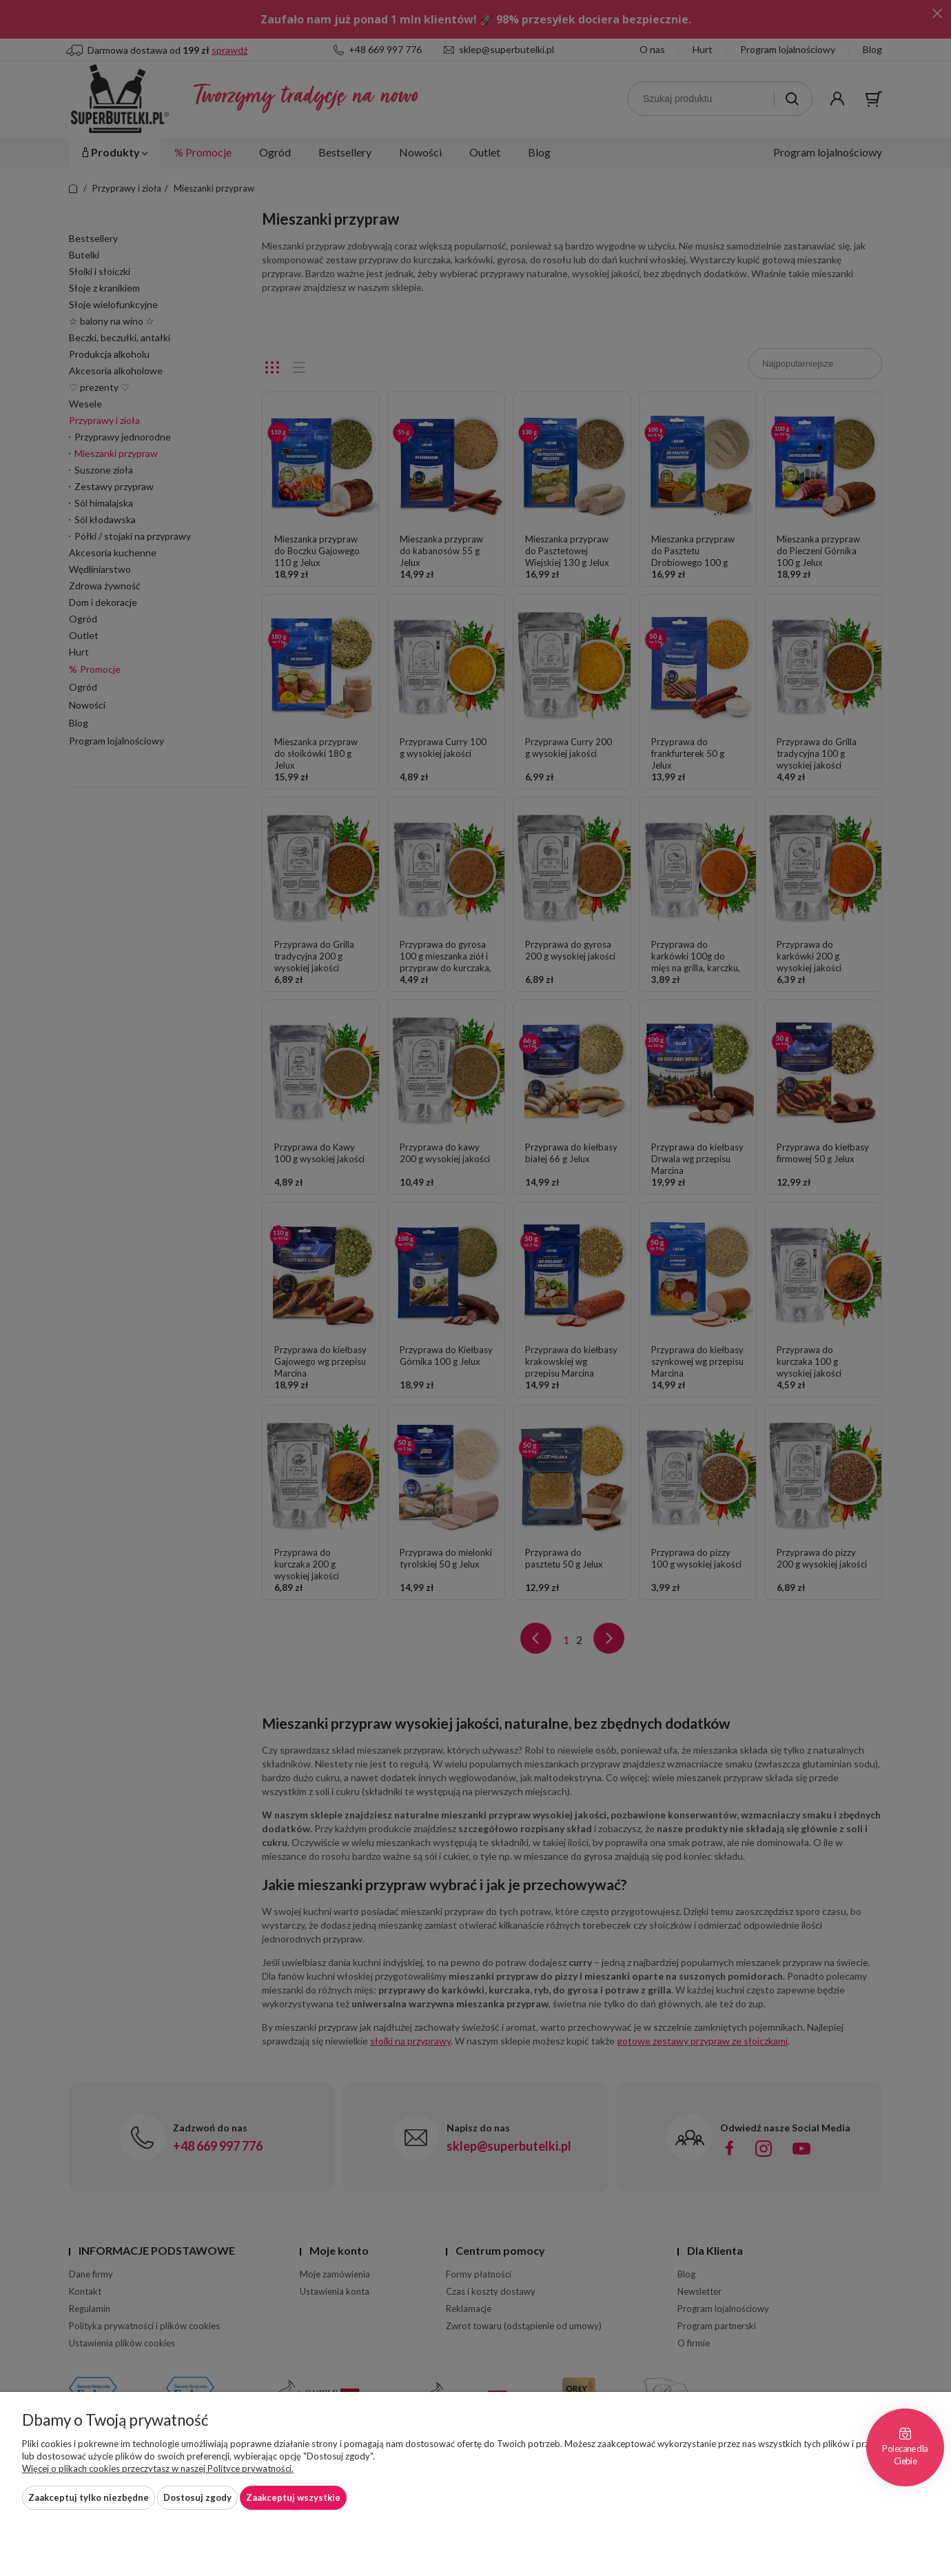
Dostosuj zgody (197, 2497)
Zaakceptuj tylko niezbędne (88, 2497)
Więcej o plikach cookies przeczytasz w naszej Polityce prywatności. (158, 2468)
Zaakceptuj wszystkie (293, 2497)
